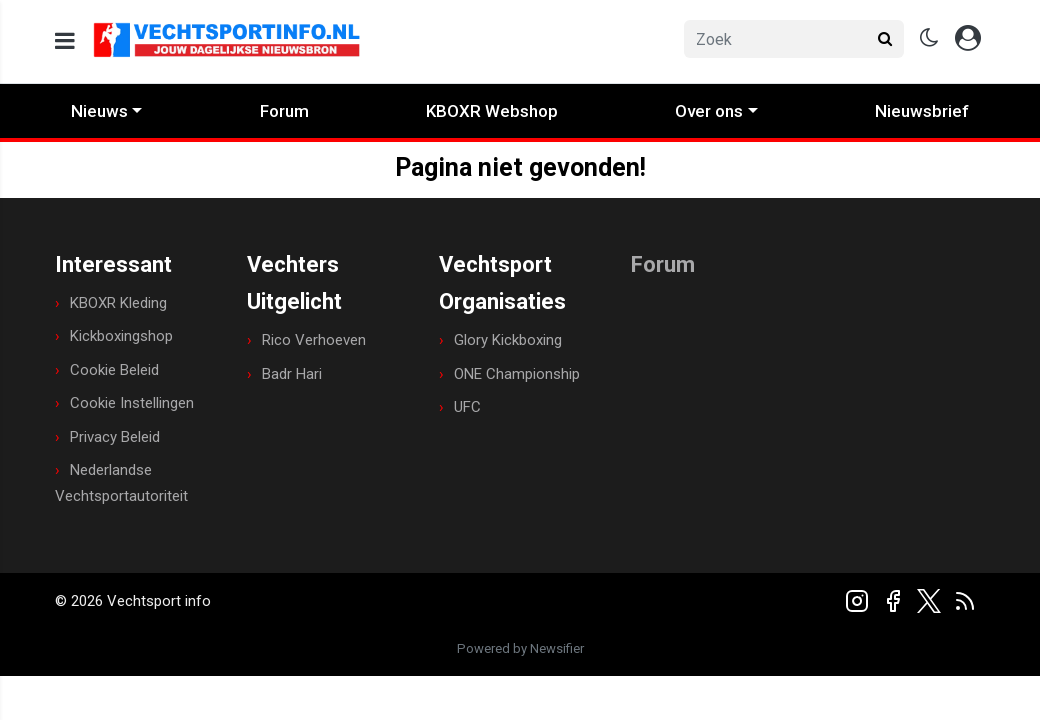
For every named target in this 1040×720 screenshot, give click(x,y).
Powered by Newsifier (520, 648)
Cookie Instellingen (132, 403)
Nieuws (99, 111)
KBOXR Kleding (118, 303)
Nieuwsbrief (922, 111)
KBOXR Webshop (492, 111)
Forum (284, 111)
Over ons (709, 111)
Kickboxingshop (121, 336)
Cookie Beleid (114, 370)
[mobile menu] (65, 41)
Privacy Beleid (115, 437)
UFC (467, 407)
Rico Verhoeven (314, 340)
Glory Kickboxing (508, 340)
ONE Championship (517, 374)
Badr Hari (292, 374)
